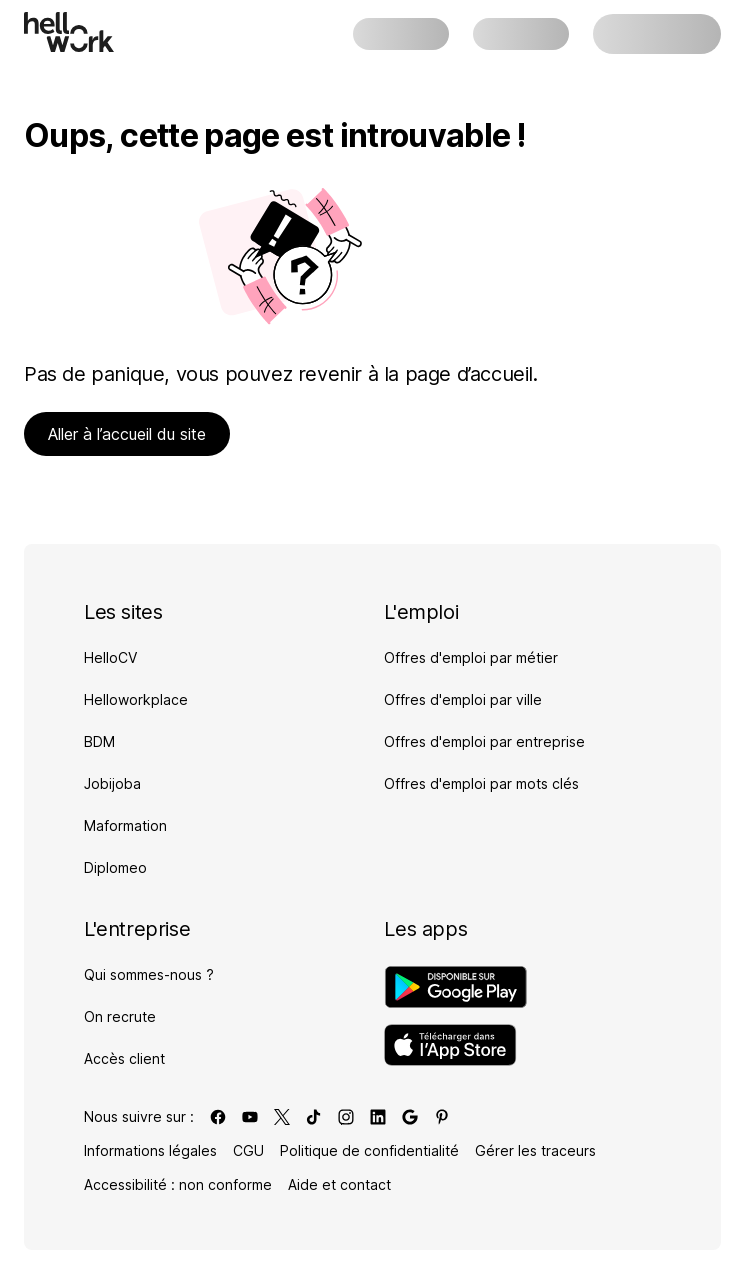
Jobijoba (112, 783)
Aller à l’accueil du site (127, 434)
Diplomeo (115, 867)
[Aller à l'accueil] (69, 32)
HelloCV (110, 657)
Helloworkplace (136, 699)
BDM (99, 741)
